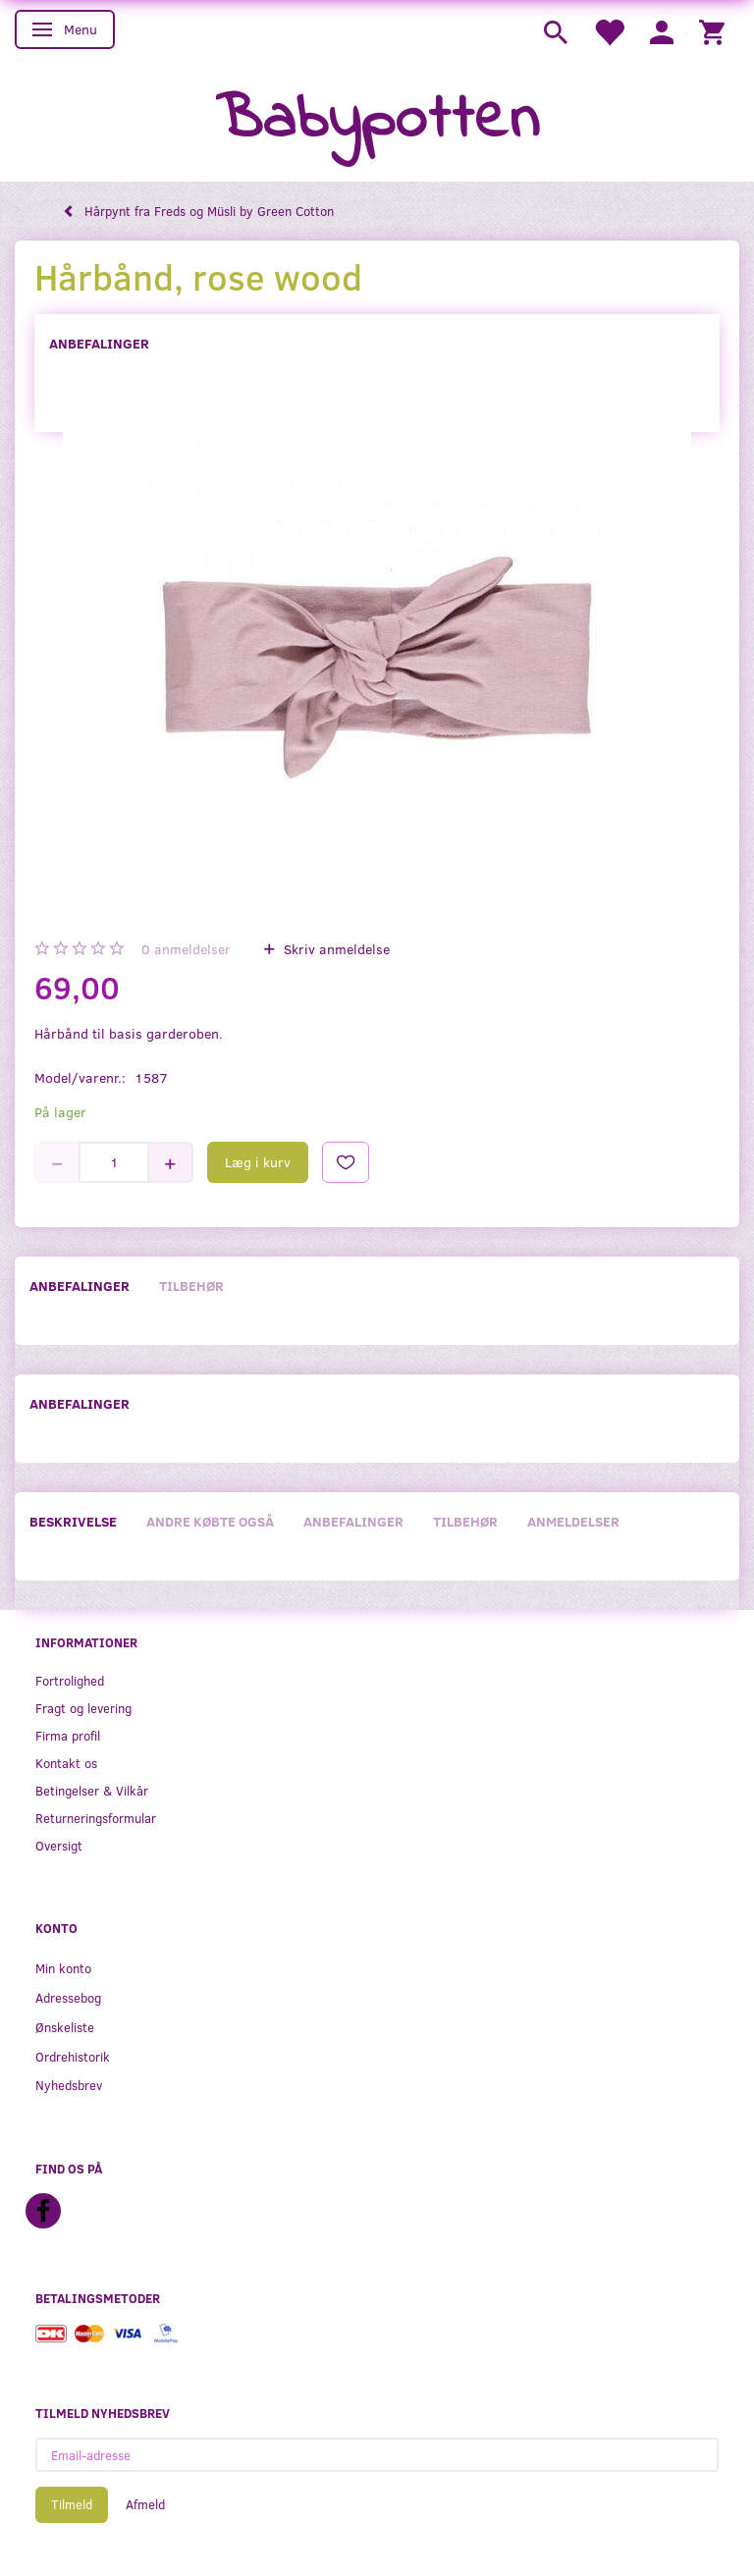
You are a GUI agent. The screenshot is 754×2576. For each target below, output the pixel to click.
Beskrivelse (73, 1521)
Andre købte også (210, 1521)
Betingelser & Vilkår (91, 1790)
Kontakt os (66, 1762)
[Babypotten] (377, 121)
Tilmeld (71, 2504)
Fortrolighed (69, 1680)
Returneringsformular (95, 1817)
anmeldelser (186, 948)
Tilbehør (191, 1285)
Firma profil (67, 1735)
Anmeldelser (573, 1521)
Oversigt (58, 1845)
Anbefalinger (99, 343)
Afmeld (145, 2504)
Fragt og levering (83, 1707)
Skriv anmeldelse (335, 948)
